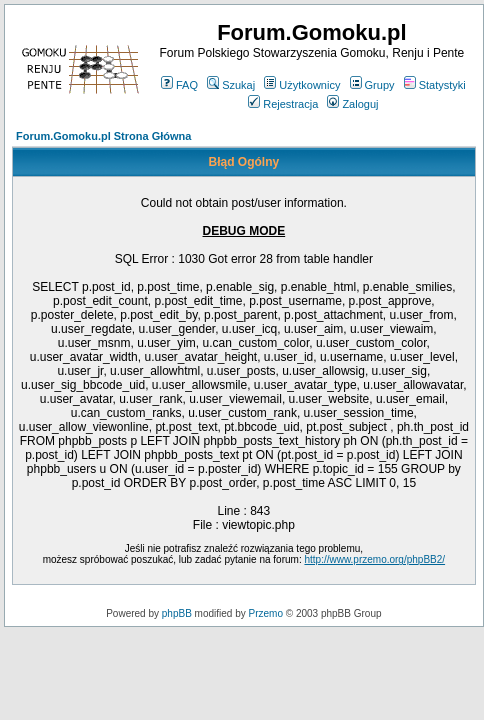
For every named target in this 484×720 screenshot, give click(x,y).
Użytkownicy (302, 85)
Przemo (266, 613)
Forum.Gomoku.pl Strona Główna (103, 136)
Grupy (372, 85)
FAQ (179, 85)
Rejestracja (283, 104)
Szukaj (231, 85)
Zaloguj (352, 104)
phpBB (177, 613)
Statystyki (435, 85)
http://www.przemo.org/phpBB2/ (374, 559)
